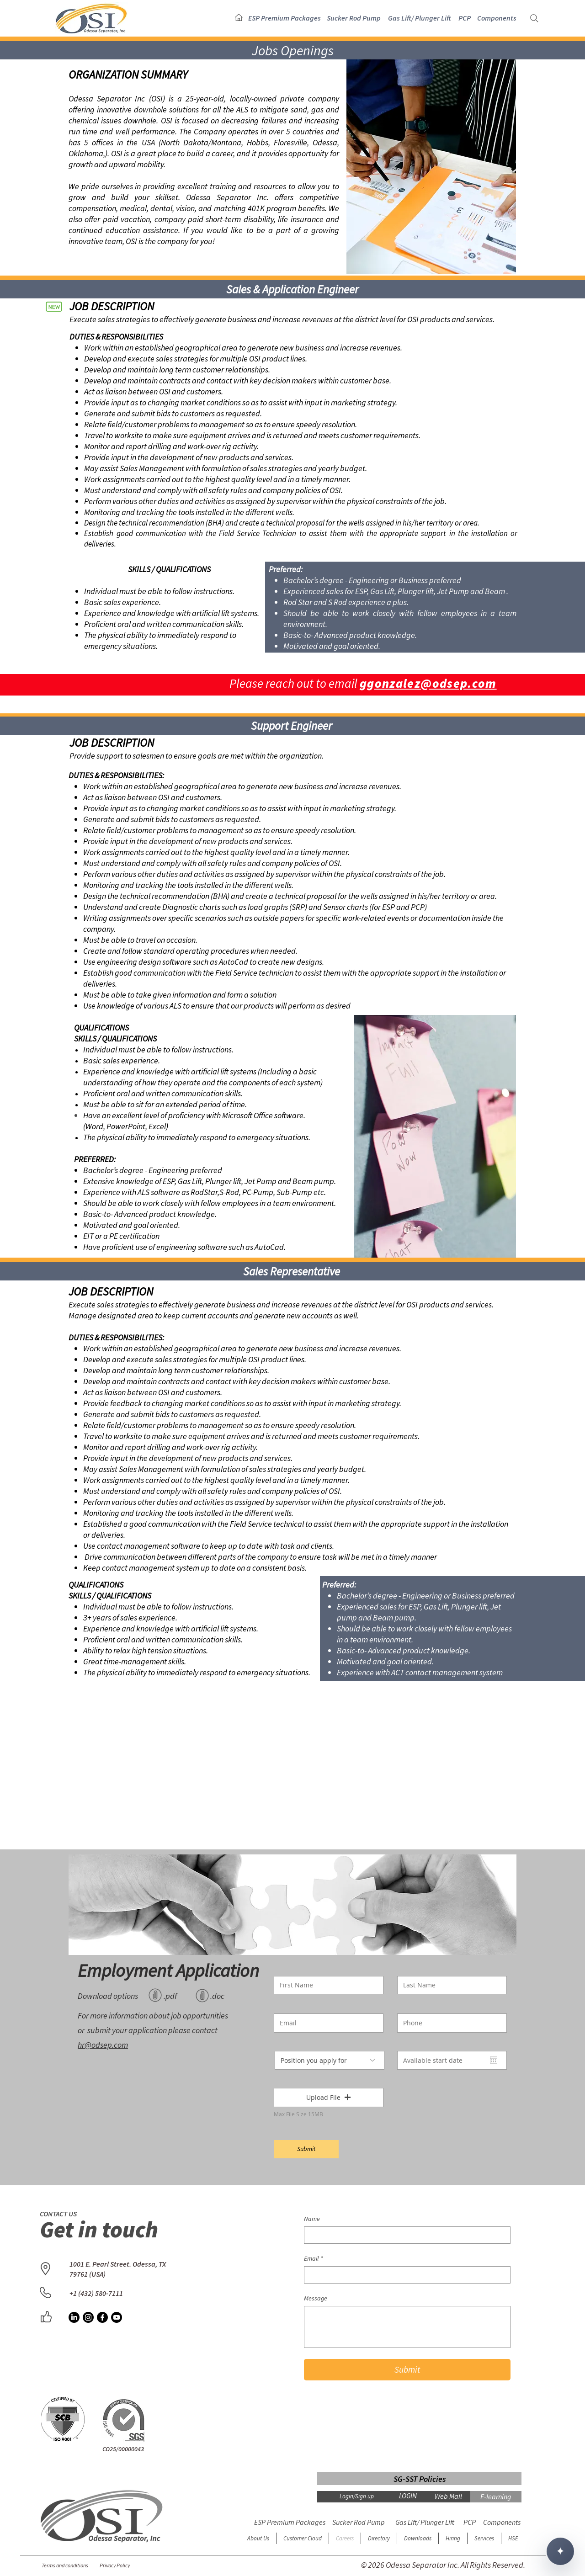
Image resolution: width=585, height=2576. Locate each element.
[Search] (534, 18)
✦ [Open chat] (560, 2551)
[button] (284, 18)
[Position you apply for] (329, 2060)
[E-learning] (495, 2496)
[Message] (407, 2327)
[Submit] (306, 2149)
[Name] (404, 2235)
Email (313, 2259)
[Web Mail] (448, 2496)
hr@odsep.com (103, 2045)
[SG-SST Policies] (419, 2478)
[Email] (404, 2275)
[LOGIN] (408, 2496)
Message (315, 2298)
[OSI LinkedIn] (74, 2317)
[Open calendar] (493, 2060)
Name (312, 2219)
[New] (54, 306)
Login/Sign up (357, 2496)
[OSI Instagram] (88, 2317)
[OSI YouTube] (116, 2317)
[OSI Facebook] (102, 2317)
